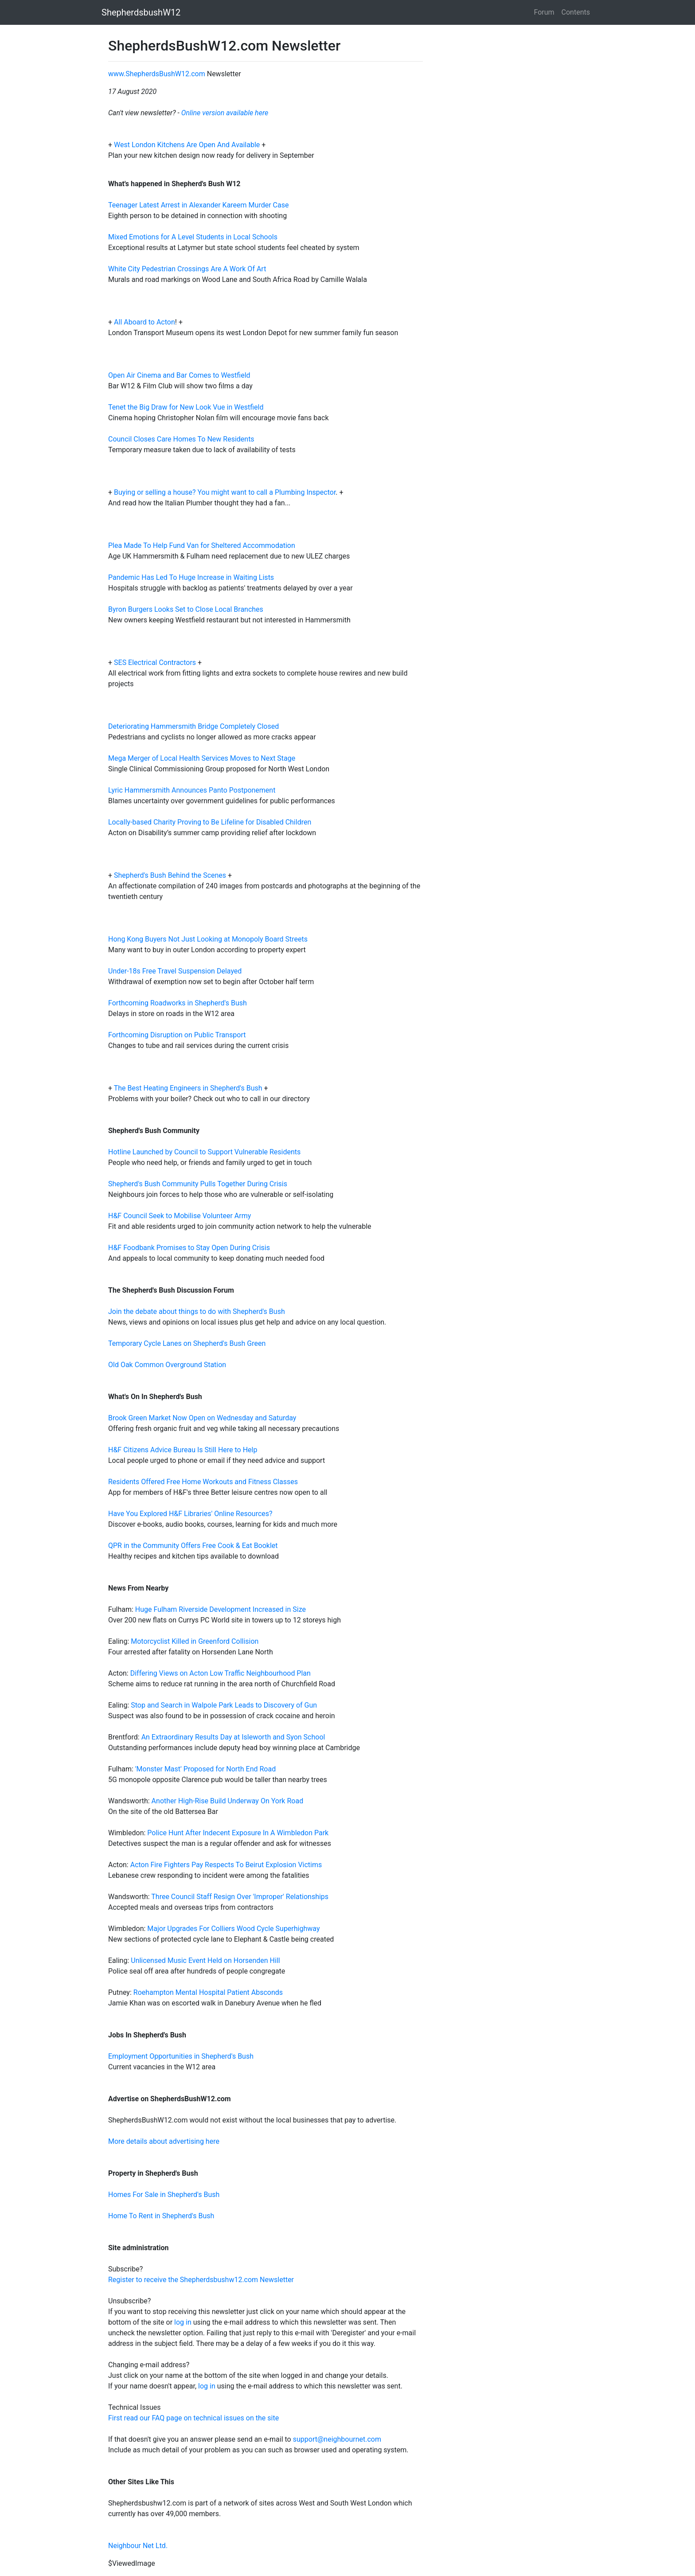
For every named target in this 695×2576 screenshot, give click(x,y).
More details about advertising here (163, 2141)
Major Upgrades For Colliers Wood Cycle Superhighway (233, 1928)
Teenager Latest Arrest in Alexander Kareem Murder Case (198, 205)
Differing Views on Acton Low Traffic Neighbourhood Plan (220, 1673)
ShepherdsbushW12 (141, 12)
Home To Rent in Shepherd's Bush (161, 2216)
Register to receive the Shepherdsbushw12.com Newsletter (201, 2279)
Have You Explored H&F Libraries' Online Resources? (190, 1513)
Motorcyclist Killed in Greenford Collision (194, 1641)
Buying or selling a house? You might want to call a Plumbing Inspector (225, 492)
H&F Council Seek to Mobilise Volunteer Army (179, 1216)
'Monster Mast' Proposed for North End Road (205, 1769)
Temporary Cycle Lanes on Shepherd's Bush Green (187, 1343)
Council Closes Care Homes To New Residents (181, 439)
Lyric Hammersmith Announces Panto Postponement (191, 790)
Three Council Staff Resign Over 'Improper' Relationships (239, 1896)
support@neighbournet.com (337, 2439)
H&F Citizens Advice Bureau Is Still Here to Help (182, 1450)
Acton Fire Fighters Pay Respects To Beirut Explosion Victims (226, 1865)
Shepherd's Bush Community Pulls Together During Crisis (197, 1184)
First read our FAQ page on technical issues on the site (193, 2418)
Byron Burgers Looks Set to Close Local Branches (185, 609)
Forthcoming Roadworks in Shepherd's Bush (177, 1003)
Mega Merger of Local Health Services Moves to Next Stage (201, 758)
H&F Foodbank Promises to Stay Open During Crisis (189, 1247)
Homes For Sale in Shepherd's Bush (163, 2194)
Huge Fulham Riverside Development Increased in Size (220, 1609)
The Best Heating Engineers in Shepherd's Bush (188, 1088)
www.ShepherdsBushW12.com (156, 74)
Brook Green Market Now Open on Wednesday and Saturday (202, 1418)
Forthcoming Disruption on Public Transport (177, 1035)
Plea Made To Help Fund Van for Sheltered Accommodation (201, 545)
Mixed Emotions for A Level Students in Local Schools (192, 237)
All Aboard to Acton (144, 322)
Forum (544, 12)
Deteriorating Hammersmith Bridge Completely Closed (193, 726)
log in (182, 2322)
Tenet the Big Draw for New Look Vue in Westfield (185, 407)
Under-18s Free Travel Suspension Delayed (175, 971)
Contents (576, 12)
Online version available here (224, 113)
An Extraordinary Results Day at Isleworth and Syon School (233, 1737)
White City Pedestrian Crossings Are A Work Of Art (187, 269)
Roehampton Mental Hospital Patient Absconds (208, 1992)
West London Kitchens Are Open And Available (188, 145)
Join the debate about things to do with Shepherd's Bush (196, 1311)
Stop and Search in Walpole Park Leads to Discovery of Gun (224, 1705)
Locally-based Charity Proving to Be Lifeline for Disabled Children (209, 822)
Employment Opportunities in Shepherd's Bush (181, 2056)
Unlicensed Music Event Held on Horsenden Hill (205, 1960)
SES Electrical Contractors (155, 662)
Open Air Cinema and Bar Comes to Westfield (179, 375)
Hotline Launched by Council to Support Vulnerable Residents (204, 1152)
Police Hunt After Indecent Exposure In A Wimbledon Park (237, 1833)
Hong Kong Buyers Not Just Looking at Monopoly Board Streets (208, 939)
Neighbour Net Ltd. (138, 2545)
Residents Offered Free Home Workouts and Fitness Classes (203, 1482)
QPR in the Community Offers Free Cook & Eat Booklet (193, 1545)
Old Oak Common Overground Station (167, 1364)
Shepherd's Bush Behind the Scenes (170, 875)
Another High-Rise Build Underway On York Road (228, 1801)
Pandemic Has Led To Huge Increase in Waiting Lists (191, 577)
